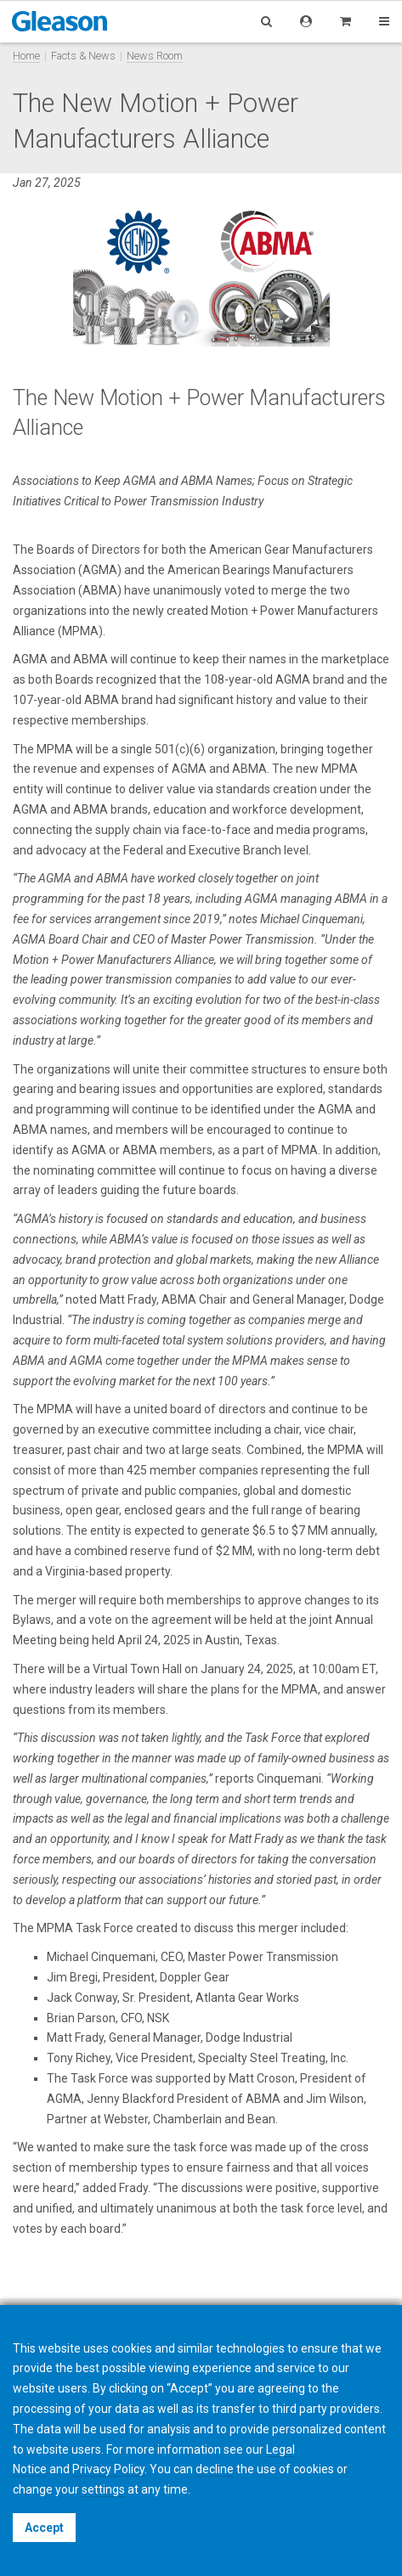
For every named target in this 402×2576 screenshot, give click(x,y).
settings (103, 2489)
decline (214, 2469)
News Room (155, 55)
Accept (44, 2527)
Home (26, 55)
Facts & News (83, 55)
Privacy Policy (108, 2469)
